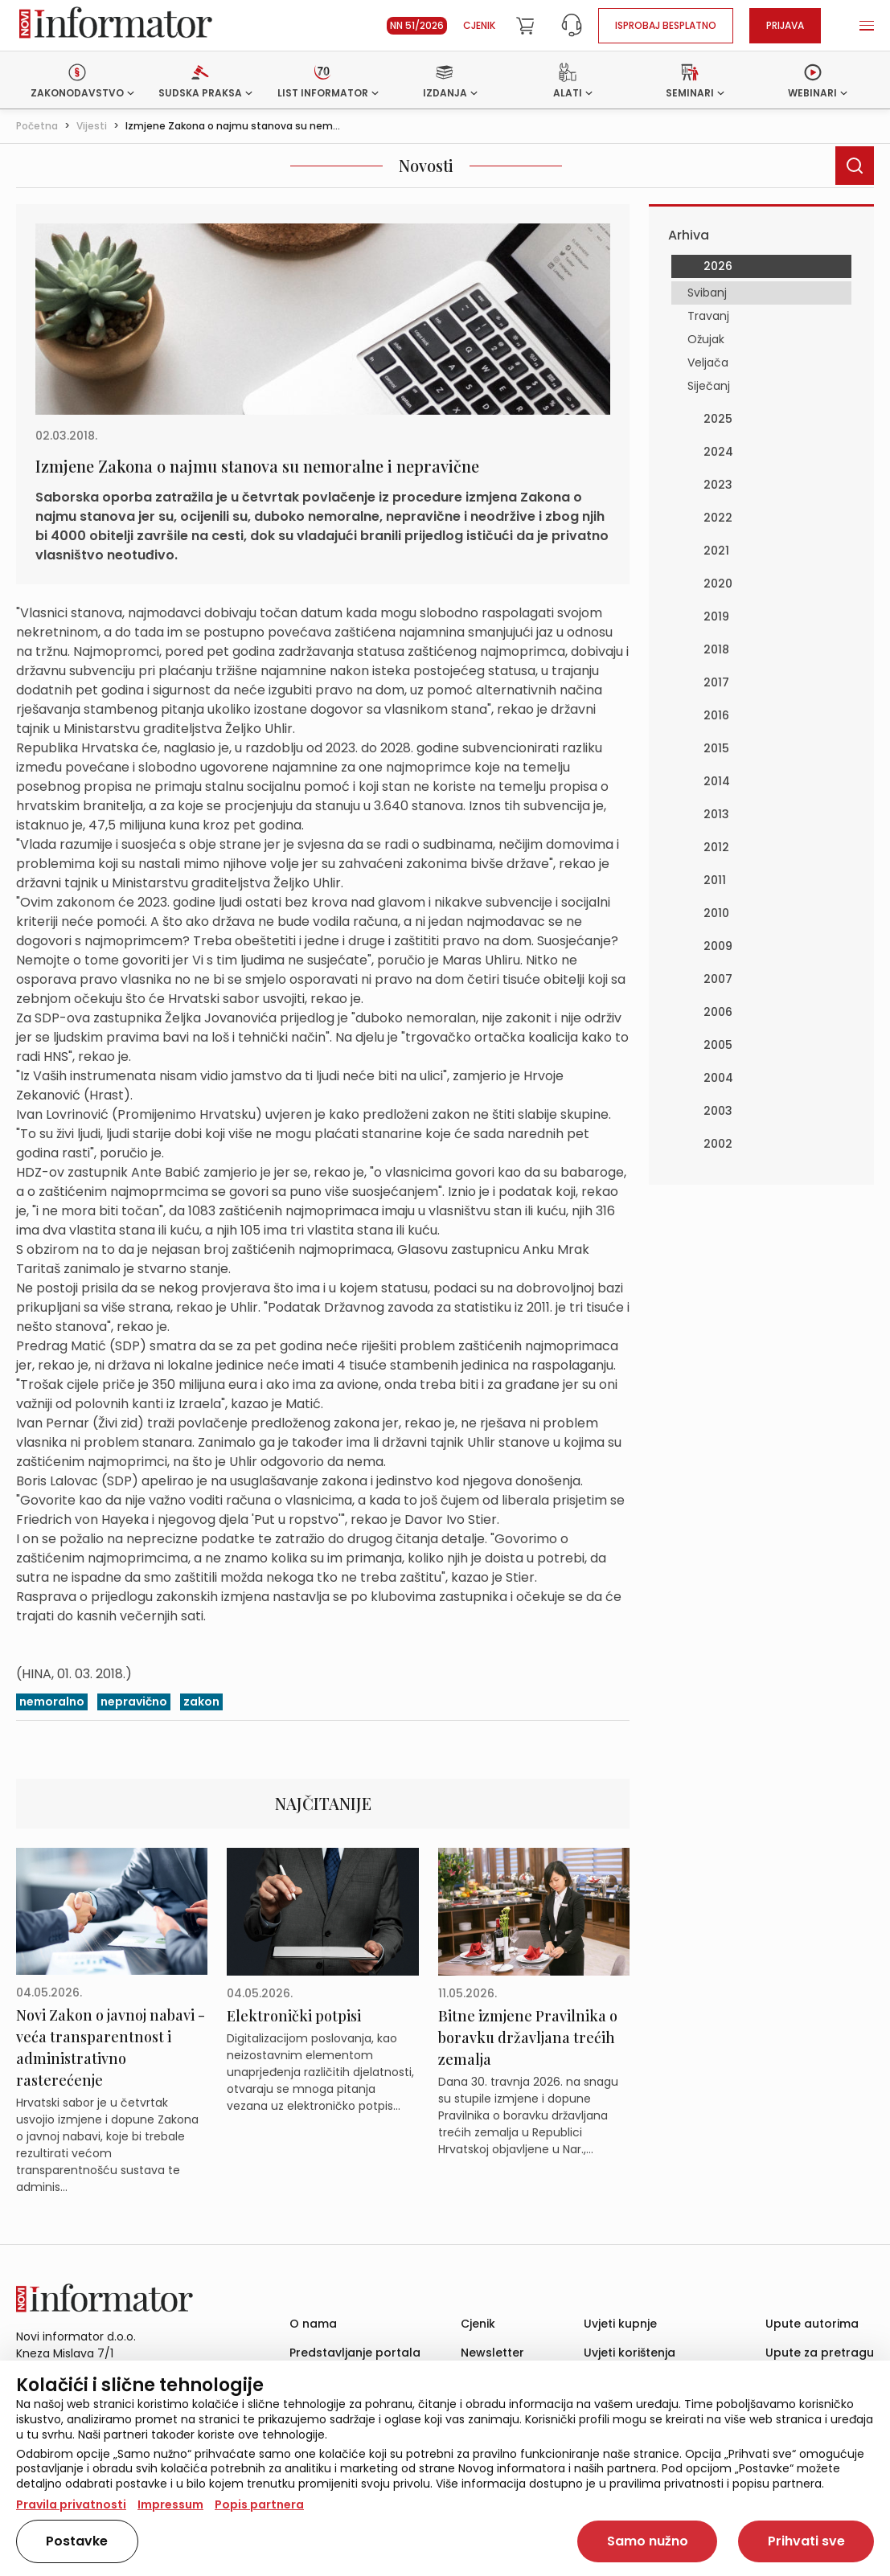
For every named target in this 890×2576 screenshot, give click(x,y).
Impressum (170, 2504)
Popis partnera (259, 2504)
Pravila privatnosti (71, 2504)
